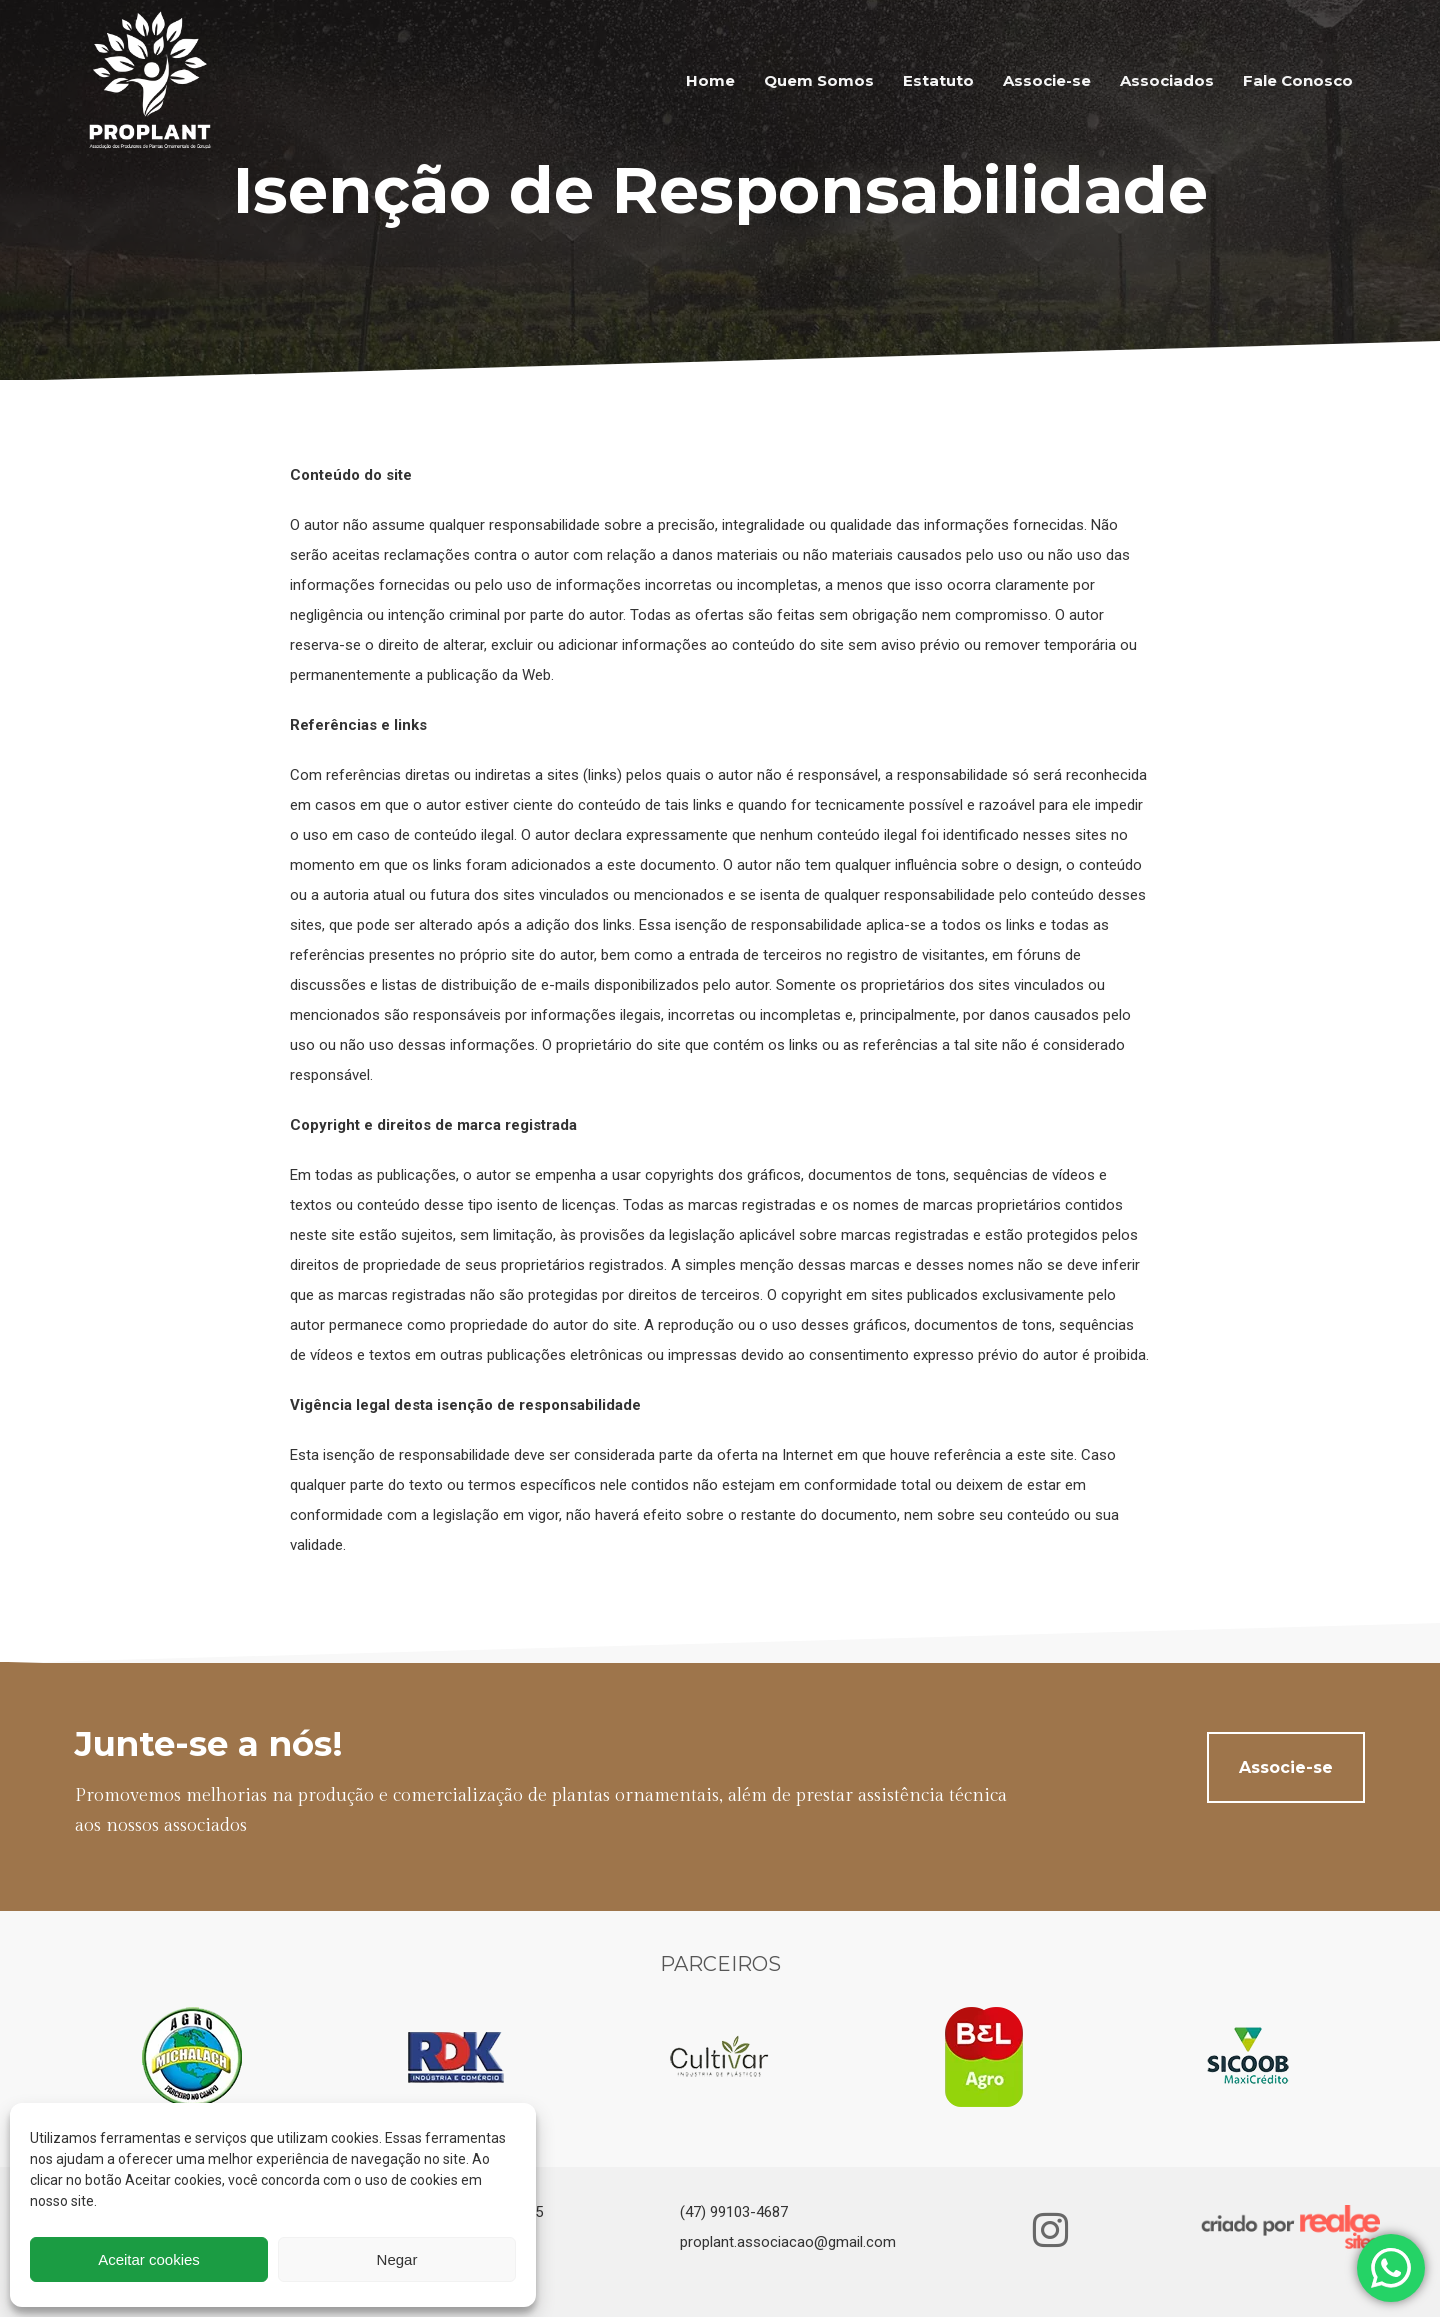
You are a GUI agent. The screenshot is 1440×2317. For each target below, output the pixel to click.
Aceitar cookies (149, 2259)
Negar (397, 2259)
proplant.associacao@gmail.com (788, 2242)
